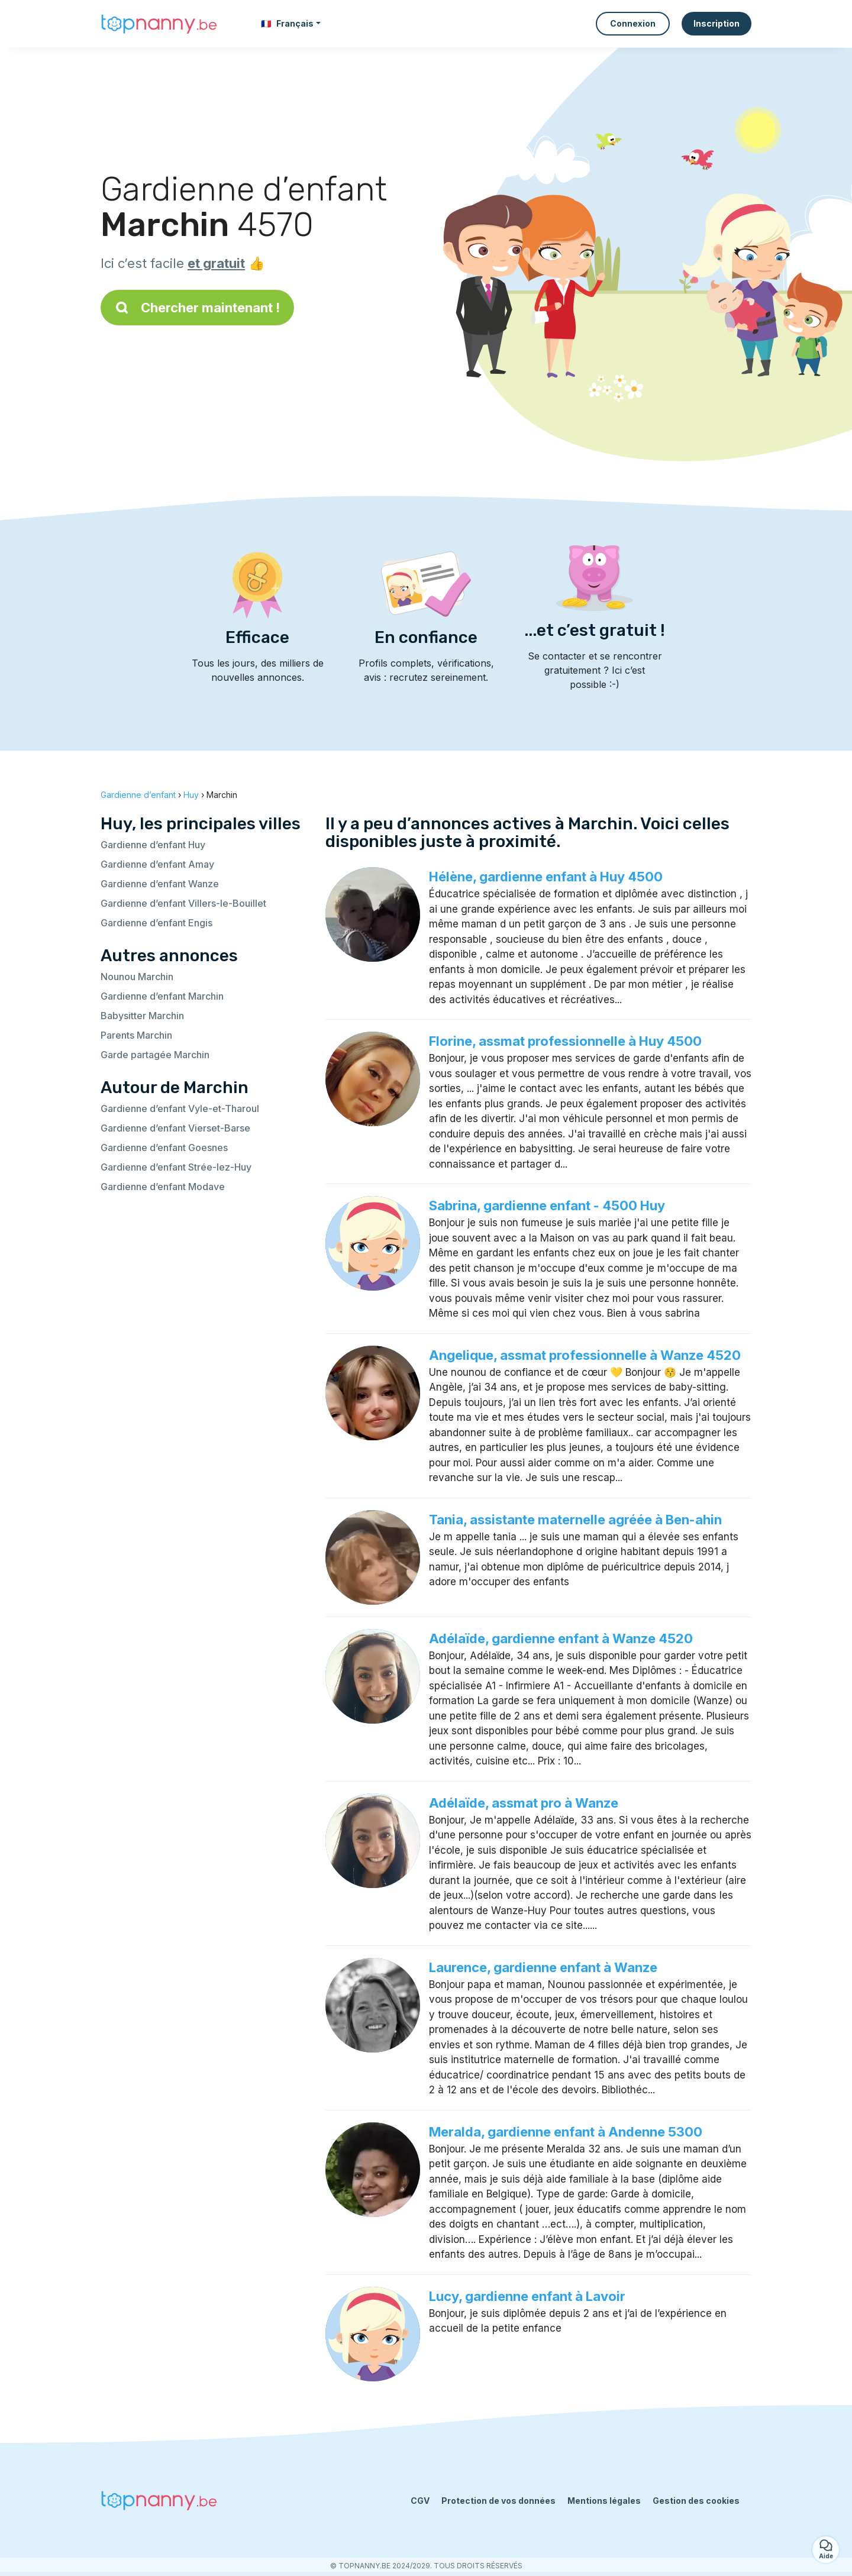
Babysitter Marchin (142, 1016)
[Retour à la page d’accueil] (160, 24)
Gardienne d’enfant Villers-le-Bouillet (183, 903)
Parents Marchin (136, 1035)
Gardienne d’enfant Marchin (162, 996)
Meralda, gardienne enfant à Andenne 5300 (565, 2131)
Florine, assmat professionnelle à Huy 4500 (565, 1041)
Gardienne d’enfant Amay (157, 864)
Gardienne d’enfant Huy (153, 845)
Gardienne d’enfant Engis (156, 923)
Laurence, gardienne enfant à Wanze (543, 1967)
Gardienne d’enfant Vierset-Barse (175, 1128)
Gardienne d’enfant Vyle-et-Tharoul (180, 1108)
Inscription (716, 23)
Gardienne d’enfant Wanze (160, 884)
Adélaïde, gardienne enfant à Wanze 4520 (561, 1638)
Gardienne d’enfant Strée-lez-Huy (176, 1167)
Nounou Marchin (137, 976)
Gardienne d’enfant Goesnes (164, 1147)
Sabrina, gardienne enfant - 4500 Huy (547, 1205)
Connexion (633, 23)
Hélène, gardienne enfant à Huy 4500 (546, 876)
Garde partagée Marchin (155, 1055)
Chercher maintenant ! (197, 307)
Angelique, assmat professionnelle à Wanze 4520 (585, 1355)
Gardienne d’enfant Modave (163, 1186)
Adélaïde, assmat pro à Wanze (523, 1803)
